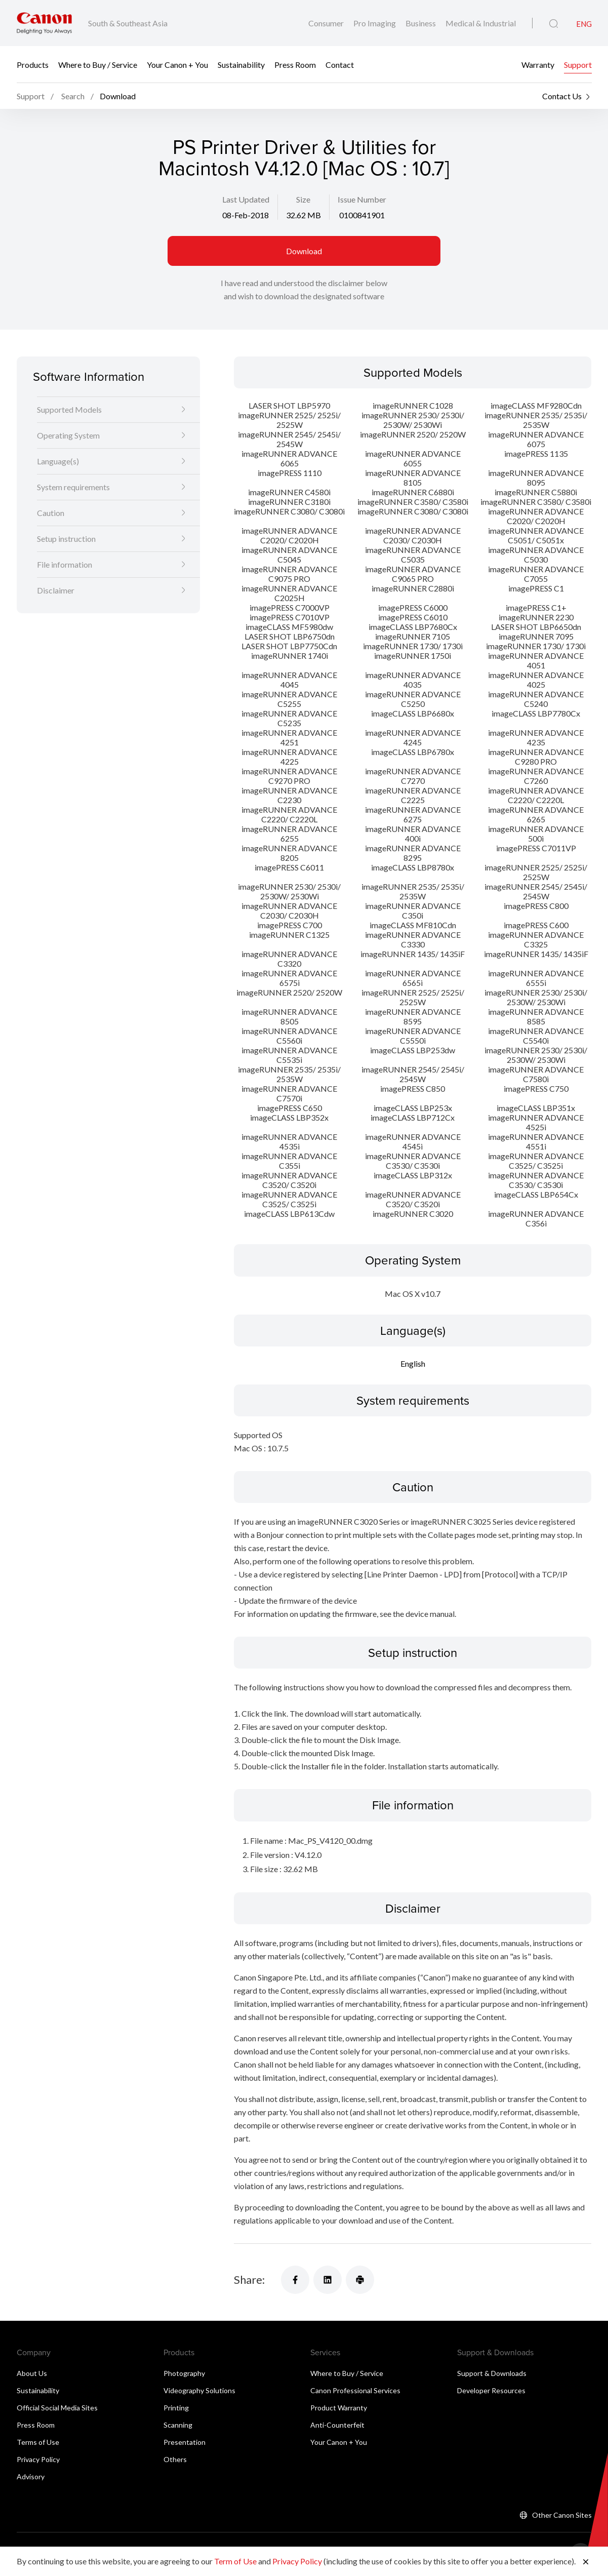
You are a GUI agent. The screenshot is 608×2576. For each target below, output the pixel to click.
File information (64, 564)
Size (303, 199)
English (412, 1363)
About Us (32, 2373)
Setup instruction (66, 538)
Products (33, 64)
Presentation (185, 2442)
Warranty (537, 64)
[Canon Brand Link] (44, 23)
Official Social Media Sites (57, 2407)
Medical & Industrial (480, 23)
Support (578, 64)
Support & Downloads (491, 2373)
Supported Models (69, 409)
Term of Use (235, 2561)
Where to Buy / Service (97, 64)
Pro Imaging (375, 23)
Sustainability (241, 64)
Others (175, 2459)
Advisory (31, 2476)
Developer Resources (491, 2390)
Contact (340, 64)
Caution (50, 513)
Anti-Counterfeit (337, 2425)
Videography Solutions (199, 2390)
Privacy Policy (38, 2459)
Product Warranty (338, 2407)
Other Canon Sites (562, 2515)
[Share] (295, 2280)
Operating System (68, 435)
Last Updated (245, 199)
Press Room (295, 64)
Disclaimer (55, 590)
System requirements (73, 487)
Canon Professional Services (355, 2390)
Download (304, 251)
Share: (249, 2279)
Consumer (326, 23)
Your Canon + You (177, 64)
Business (421, 23)
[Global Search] (553, 24)
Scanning (178, 2425)
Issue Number (362, 199)
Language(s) (58, 461)
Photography (184, 2373)
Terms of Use (38, 2442)
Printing (176, 2407)
